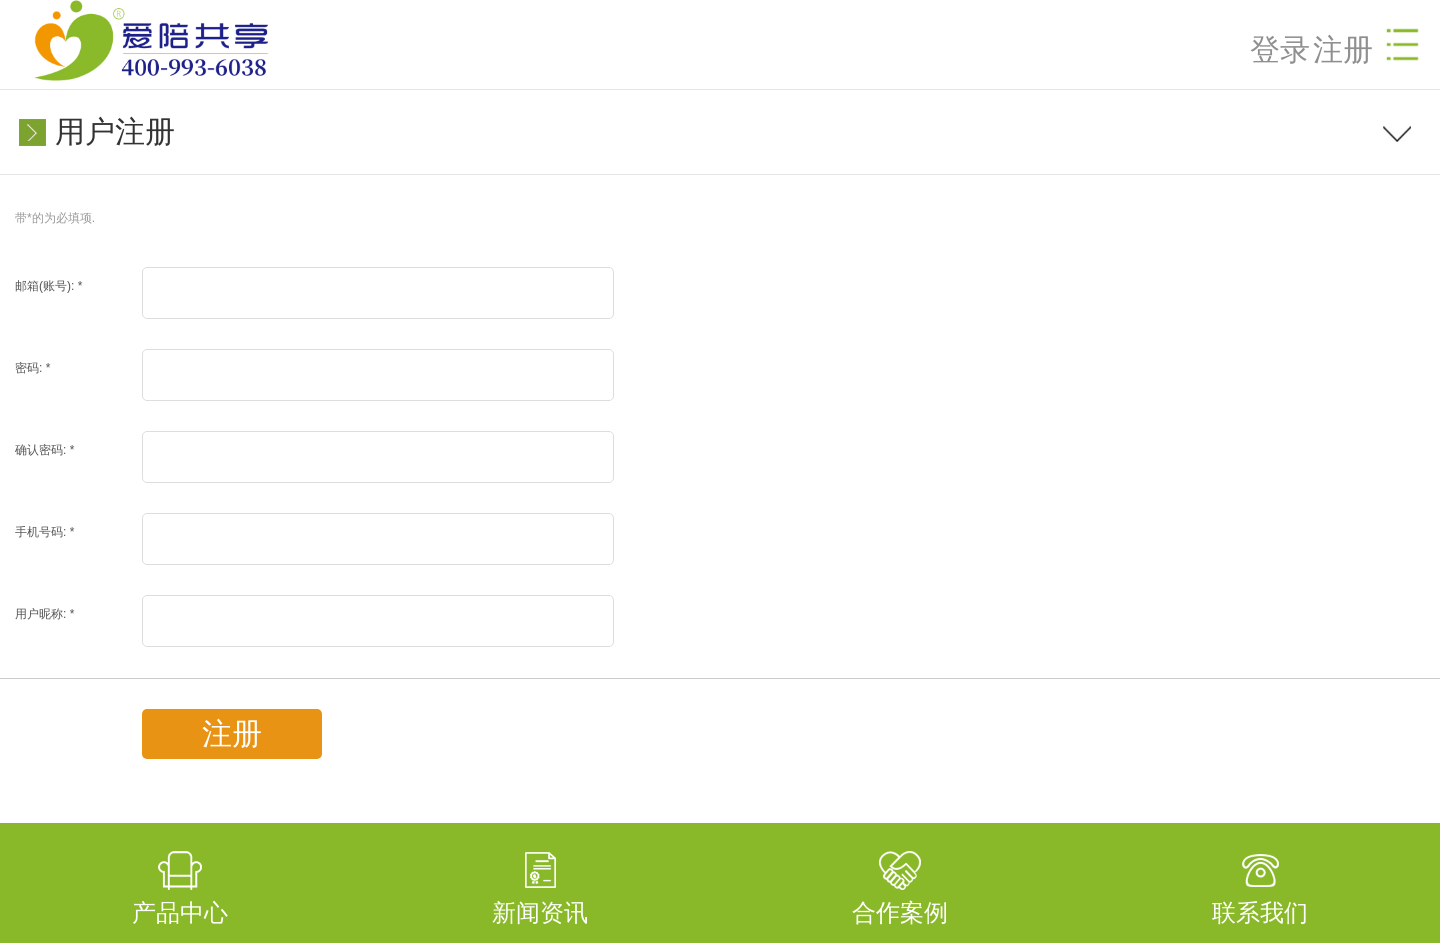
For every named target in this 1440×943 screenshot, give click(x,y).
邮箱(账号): (48, 286)
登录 (1280, 49)
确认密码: (44, 450)
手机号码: (44, 532)
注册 (1343, 49)
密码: (32, 368)
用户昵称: (44, 614)
